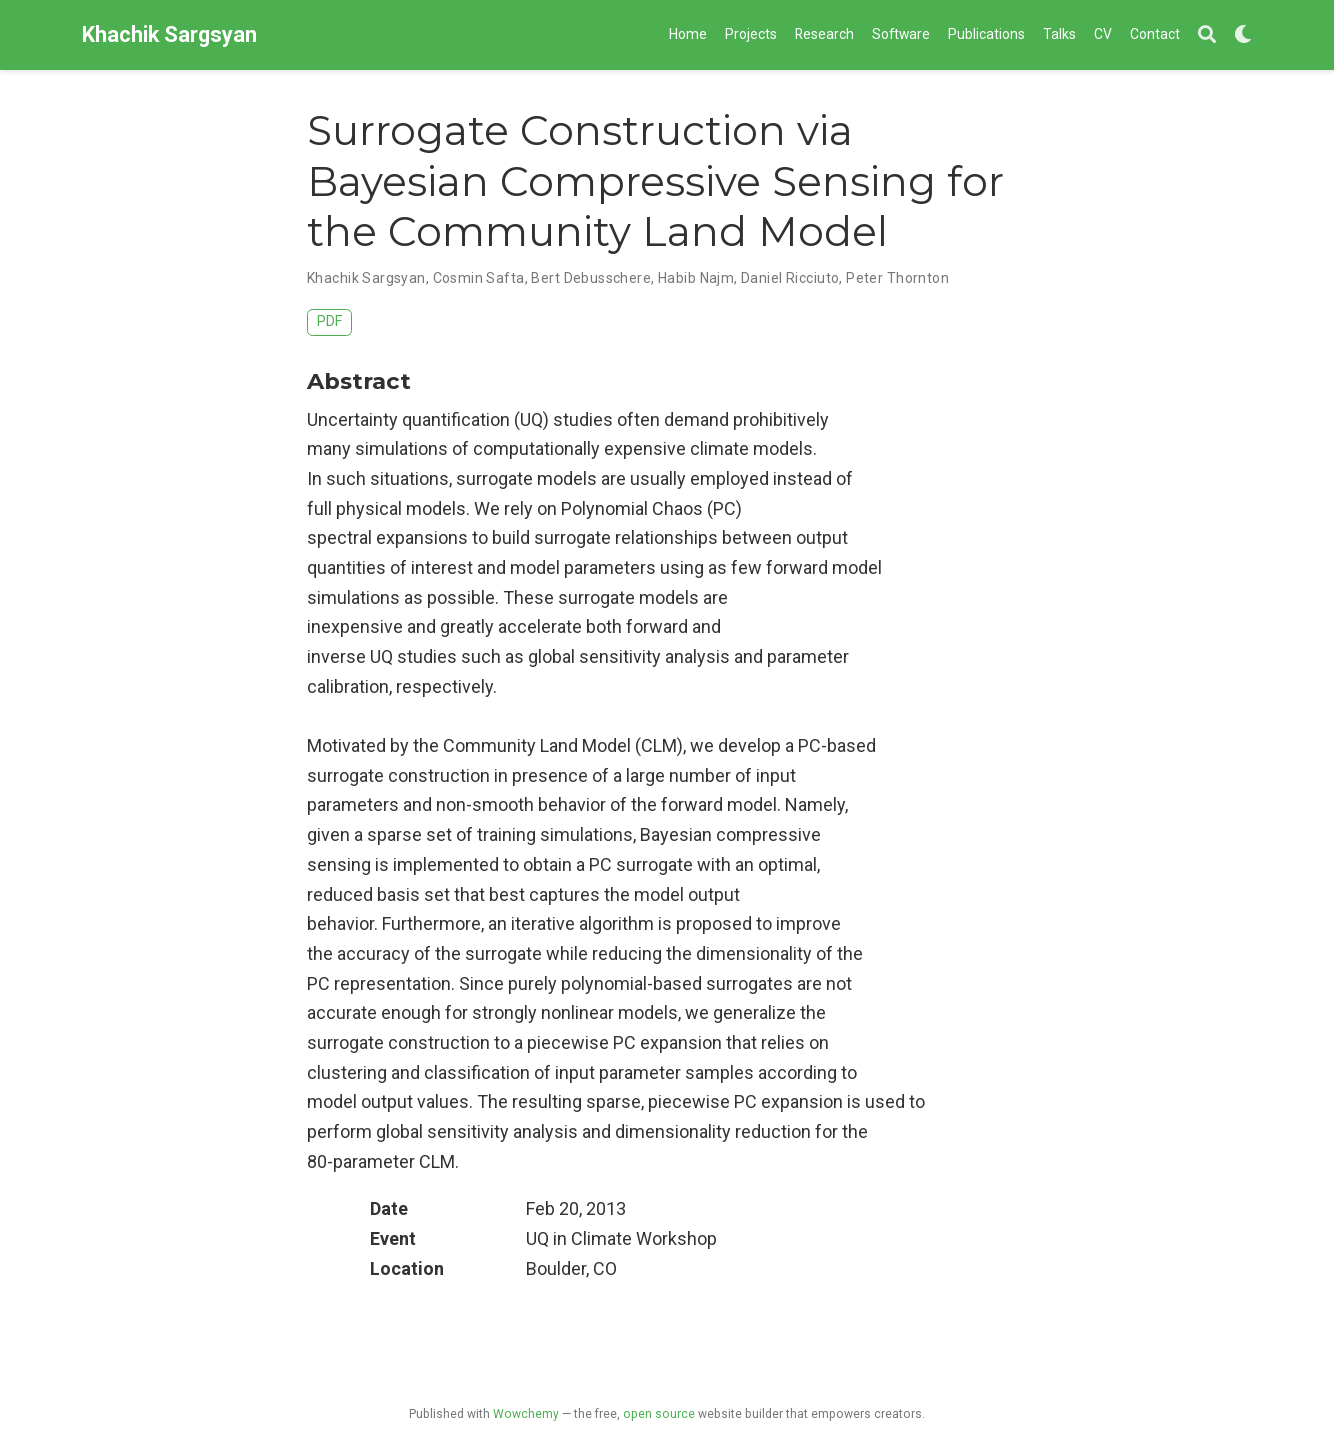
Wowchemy (526, 1414)
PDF (329, 321)
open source (659, 1414)
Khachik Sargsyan (169, 34)
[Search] (1207, 35)
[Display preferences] (1243, 35)
